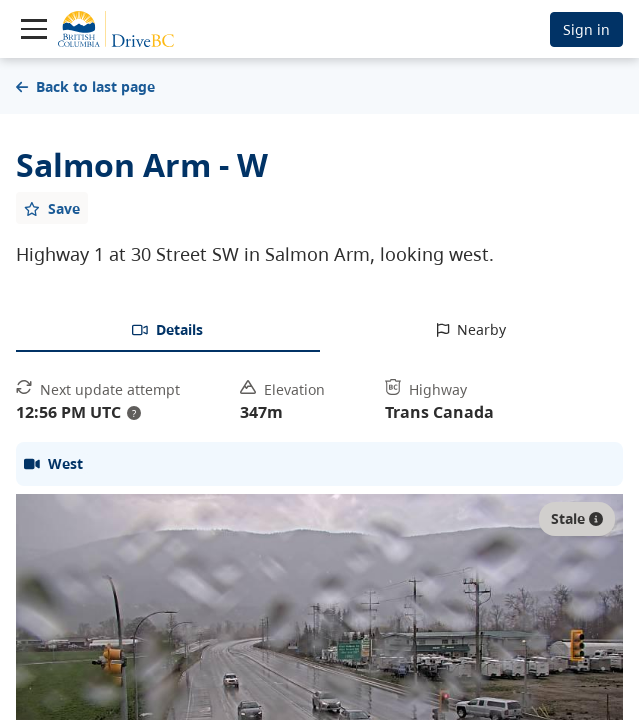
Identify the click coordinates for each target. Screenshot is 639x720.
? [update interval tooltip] (134, 413)
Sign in (586, 29)
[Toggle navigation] (34, 29)
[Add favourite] (52, 208)
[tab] (168, 331)
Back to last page (85, 86)
